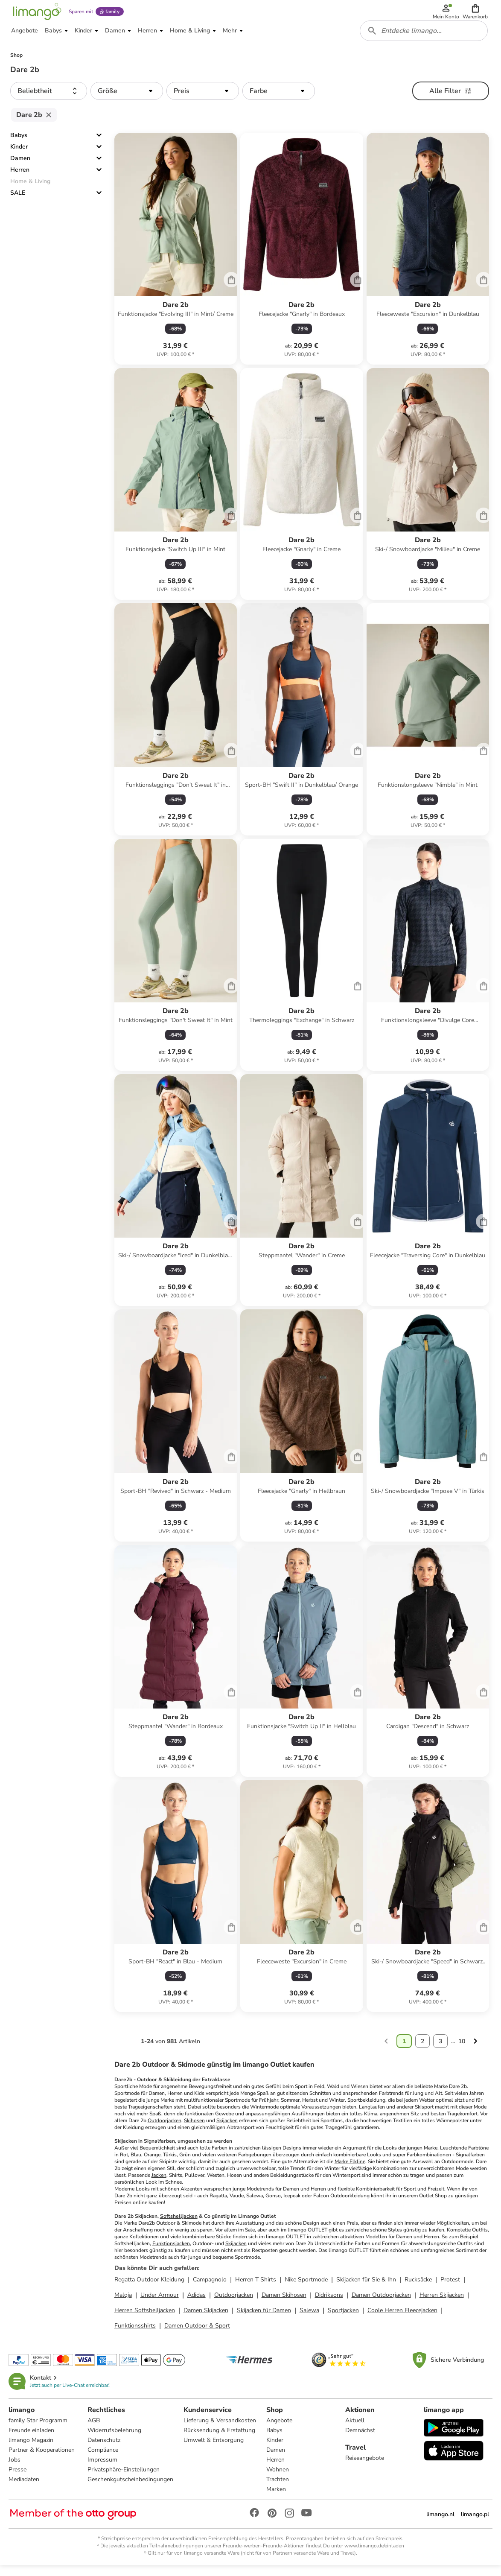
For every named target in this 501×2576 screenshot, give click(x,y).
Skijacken (227, 2128)
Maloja (123, 2303)
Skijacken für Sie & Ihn (366, 2288)
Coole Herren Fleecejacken (402, 2318)
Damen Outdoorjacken (381, 2303)
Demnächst (360, 2440)
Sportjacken (343, 2318)
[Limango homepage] (35, 13)
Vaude (237, 2203)
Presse (19, 2479)
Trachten (278, 2489)
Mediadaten (25, 2489)
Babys (18, 143)
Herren (19, 178)
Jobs (16, 2469)
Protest (450, 2288)
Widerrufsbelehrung (115, 2440)
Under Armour (159, 2303)
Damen (20, 166)
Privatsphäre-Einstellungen (124, 2479)
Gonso (273, 2203)
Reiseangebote (364, 2467)
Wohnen (278, 2479)
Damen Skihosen (284, 2303)
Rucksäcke (418, 2288)
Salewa (254, 2203)
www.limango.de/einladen (374, 2555)
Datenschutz (104, 2449)
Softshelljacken (179, 2224)
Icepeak (291, 2203)
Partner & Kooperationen (43, 2459)
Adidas (196, 2303)
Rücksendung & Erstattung (220, 2440)
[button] (476, 13)
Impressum (103, 2469)
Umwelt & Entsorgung (214, 2449)
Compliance (103, 2459)
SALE (17, 201)
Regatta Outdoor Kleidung (149, 2288)
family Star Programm (39, 2430)
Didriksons (329, 2303)
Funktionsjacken (171, 2251)
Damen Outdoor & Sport (197, 2334)
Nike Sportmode (306, 2288)
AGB (94, 2430)
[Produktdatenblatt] (175, 257)
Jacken (158, 2183)
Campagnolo (210, 2288)
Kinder (19, 155)
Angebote (280, 2430)
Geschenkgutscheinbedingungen (131, 2489)
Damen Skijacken (206, 2318)
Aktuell (354, 2430)
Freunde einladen (33, 2440)
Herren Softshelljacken (144, 2318)
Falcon (321, 2203)
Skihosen (194, 2128)
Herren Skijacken (441, 2303)
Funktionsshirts (135, 2334)
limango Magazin (32, 2449)
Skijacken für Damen (264, 2318)
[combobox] (425, 37)
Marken (277, 2498)
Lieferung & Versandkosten (220, 2430)
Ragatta (218, 2203)
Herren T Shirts (255, 2288)
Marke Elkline (350, 2169)
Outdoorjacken (164, 2128)
